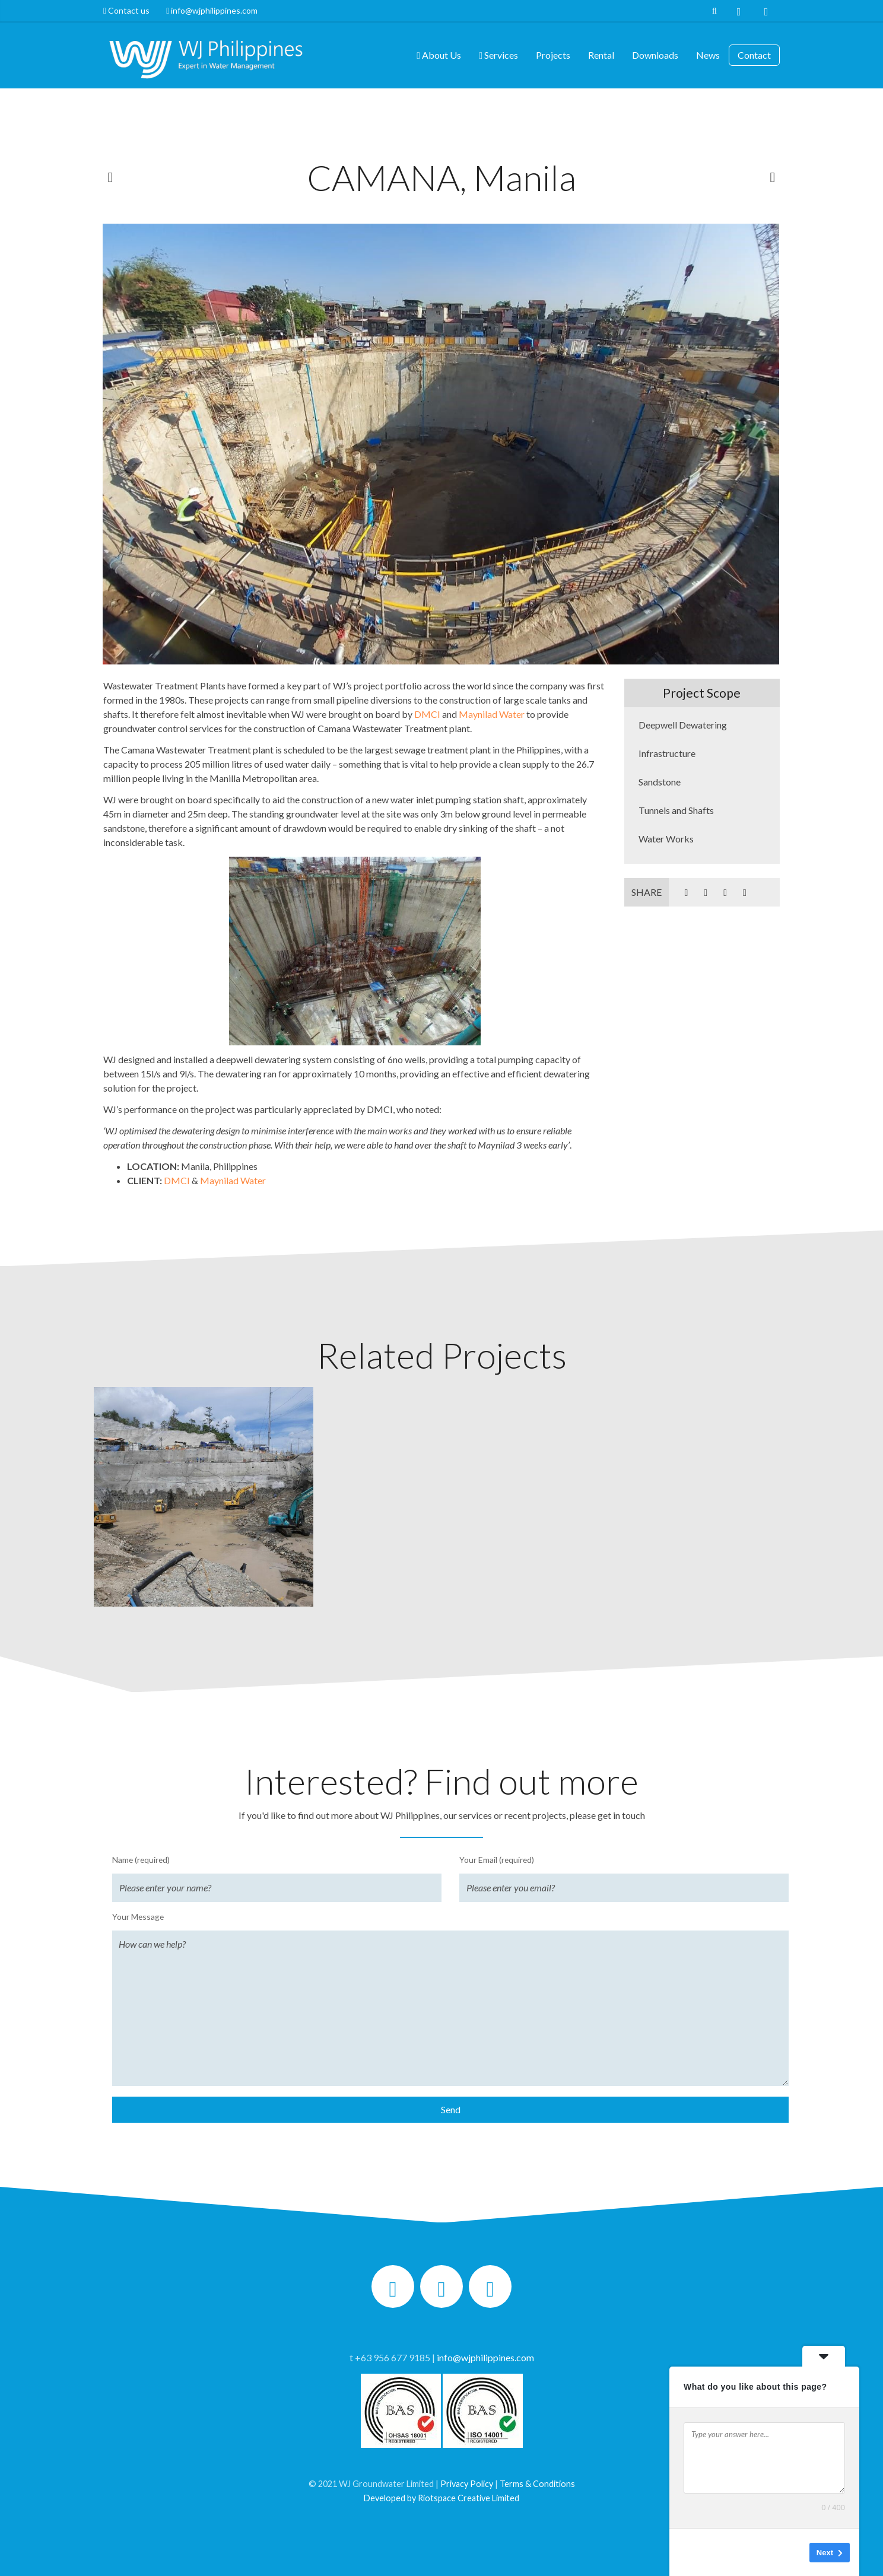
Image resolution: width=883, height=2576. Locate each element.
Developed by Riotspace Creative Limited (441, 2498)
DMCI (427, 714)
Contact (754, 55)
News (708, 55)
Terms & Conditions (537, 2484)
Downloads (655, 55)
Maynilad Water (492, 714)
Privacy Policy (466, 2484)
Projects (553, 55)
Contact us (129, 10)
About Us (439, 55)
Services (498, 55)
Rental (601, 55)
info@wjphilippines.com (212, 10)
